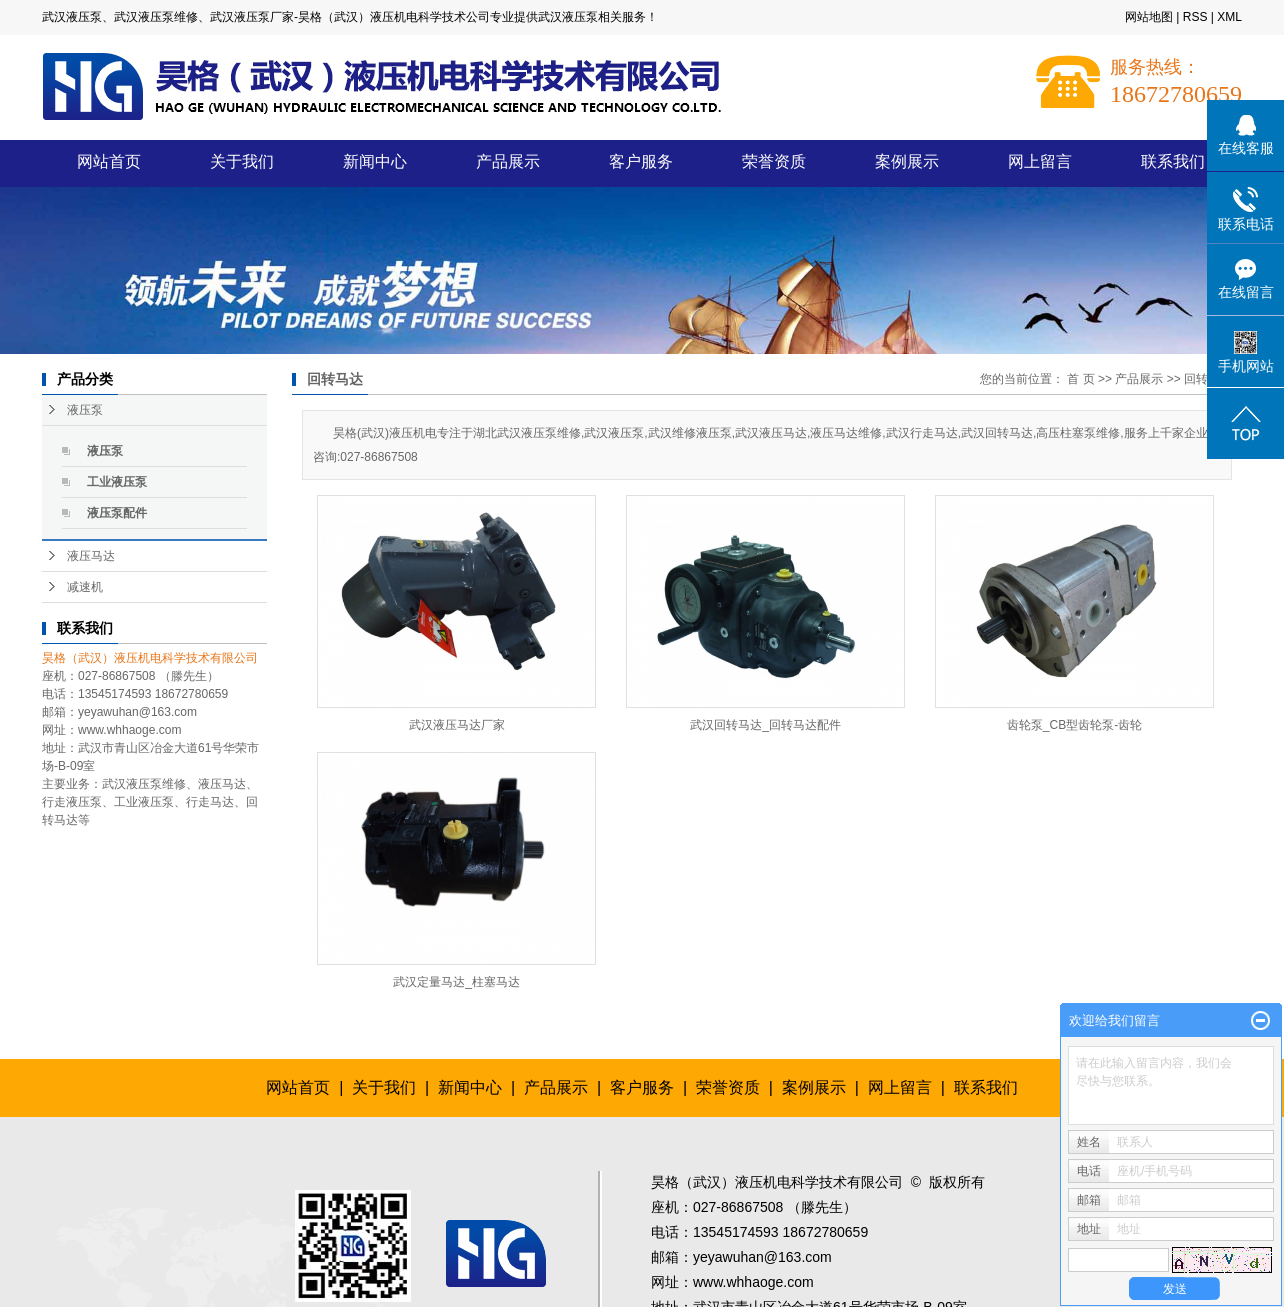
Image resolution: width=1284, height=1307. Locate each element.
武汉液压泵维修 (144, 784)
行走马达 (210, 802)
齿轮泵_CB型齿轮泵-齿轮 (1074, 725)
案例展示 (907, 161)
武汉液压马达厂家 (457, 725)
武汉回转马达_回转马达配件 (765, 725)
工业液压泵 (117, 482)
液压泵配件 (117, 513)
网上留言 (1040, 161)
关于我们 (242, 161)
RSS (1195, 17)
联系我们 (1173, 161)
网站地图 (1149, 17)
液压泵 (85, 410)
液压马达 (91, 556)
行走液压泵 (72, 802)
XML (1229, 17)
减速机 (85, 587)
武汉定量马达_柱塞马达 (456, 982)
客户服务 (641, 161)
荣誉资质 (774, 161)
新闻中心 (375, 161)
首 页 (1080, 379)
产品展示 (508, 161)
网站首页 (109, 161)
